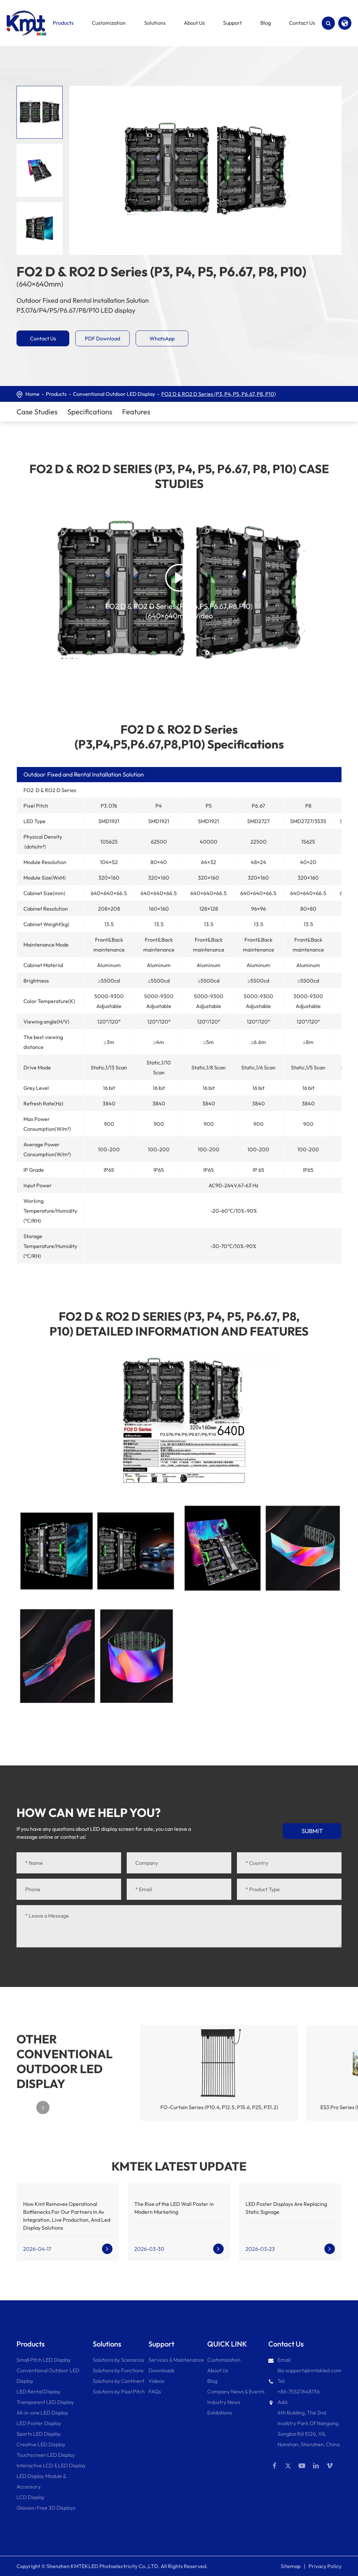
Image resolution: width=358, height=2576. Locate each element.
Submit (312, 1831)
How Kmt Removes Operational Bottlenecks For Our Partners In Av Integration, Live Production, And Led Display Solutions (66, 2216)
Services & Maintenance (176, 2359)
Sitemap (291, 2566)
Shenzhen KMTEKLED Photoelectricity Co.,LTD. (103, 2566)
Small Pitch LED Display (43, 2359)
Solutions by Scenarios (118, 2359)
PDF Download (102, 338)
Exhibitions (219, 2412)
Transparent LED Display (45, 2402)
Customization (224, 2359)
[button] (42, 2107)
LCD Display (30, 2497)
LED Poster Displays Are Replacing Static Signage (286, 2208)
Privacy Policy (325, 2566)
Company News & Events (236, 2391)
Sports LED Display (38, 2433)
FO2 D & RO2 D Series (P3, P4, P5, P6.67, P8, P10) (218, 394)
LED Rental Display (38, 2391)
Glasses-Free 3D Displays (46, 2507)
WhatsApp (162, 338)
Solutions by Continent (119, 2381)
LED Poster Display (38, 2423)
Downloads (161, 2370)
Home (32, 394)
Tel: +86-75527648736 (294, 2385)
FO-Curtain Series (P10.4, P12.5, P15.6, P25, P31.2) (219, 2107)
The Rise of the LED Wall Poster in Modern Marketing (174, 2208)
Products (56, 394)
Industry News (223, 2402)
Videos (156, 2381)
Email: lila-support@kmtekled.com (305, 2364)
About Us (217, 2370)
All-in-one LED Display (42, 2412)
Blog (212, 2381)
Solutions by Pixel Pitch (119, 2391)
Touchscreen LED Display (45, 2455)
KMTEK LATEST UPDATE (179, 2166)
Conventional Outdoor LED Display (114, 394)
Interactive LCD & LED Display (51, 2465)
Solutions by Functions (118, 2370)
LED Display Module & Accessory (41, 2481)
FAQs (154, 2391)
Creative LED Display (40, 2444)
